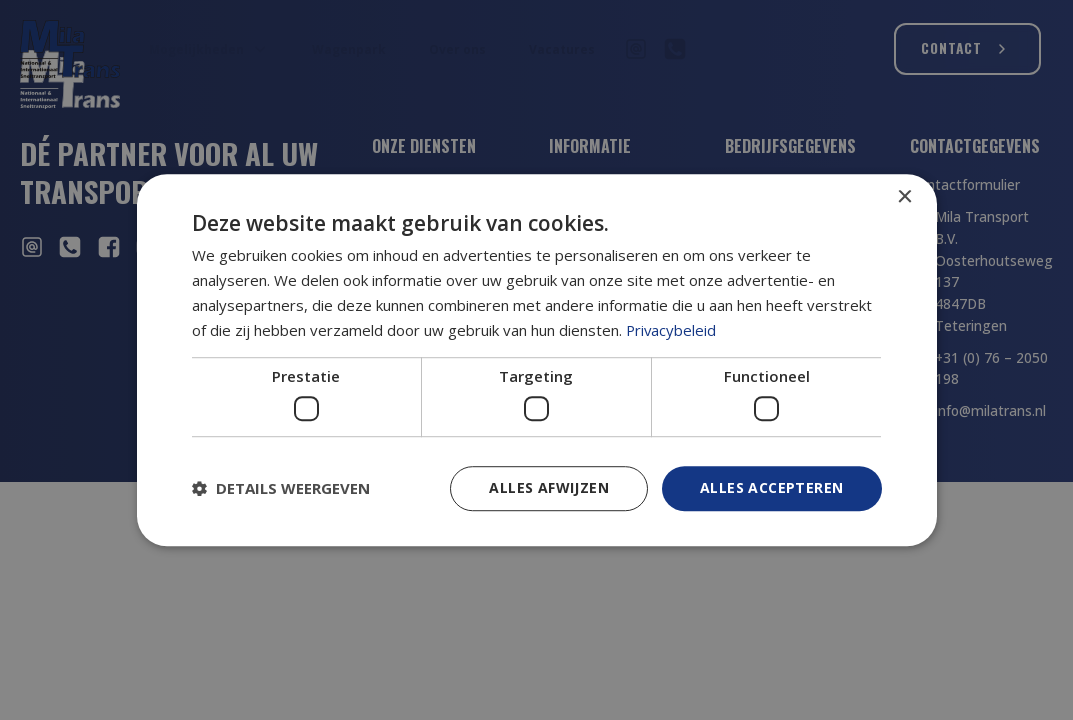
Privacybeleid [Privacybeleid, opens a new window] (672, 330)
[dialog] (537, 360)
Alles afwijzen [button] (549, 487)
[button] (281, 488)
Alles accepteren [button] (771, 487)
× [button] (904, 197)
